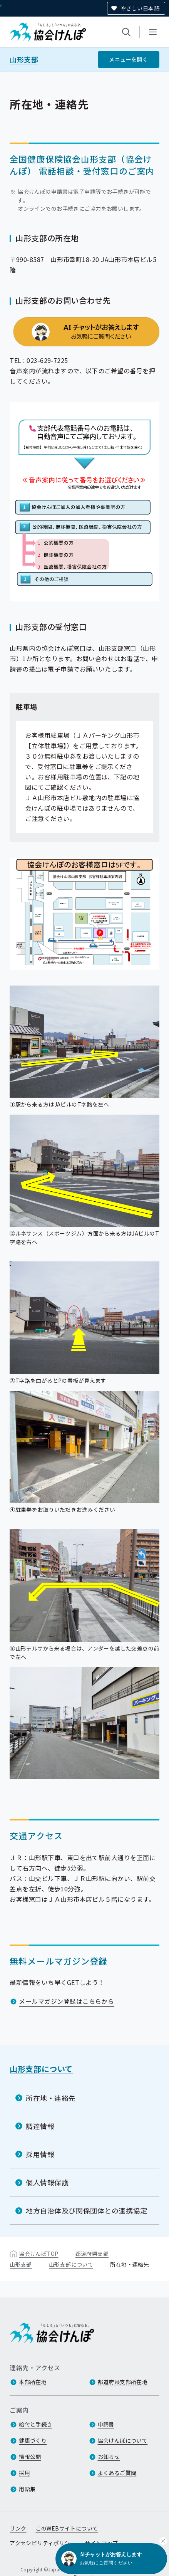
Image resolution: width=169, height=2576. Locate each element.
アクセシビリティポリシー (42, 2543)
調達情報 (40, 2126)
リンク (18, 2528)
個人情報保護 (47, 2182)
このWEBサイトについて (67, 2528)
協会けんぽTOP (38, 2253)
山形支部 (24, 59)
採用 (24, 2473)
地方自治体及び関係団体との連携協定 (86, 2210)
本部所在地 (33, 2382)
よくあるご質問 (117, 2473)
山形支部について (41, 2068)
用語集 (27, 2489)
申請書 (106, 2424)
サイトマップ (101, 2543)
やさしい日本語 (139, 8)
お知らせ (109, 2456)
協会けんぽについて (123, 2440)
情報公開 (30, 2456)
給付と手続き (35, 2424)
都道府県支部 (92, 2253)
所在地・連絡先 (51, 2097)
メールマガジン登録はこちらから (66, 2001)
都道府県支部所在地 (123, 2382)
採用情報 (40, 2154)
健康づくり (33, 2440)
